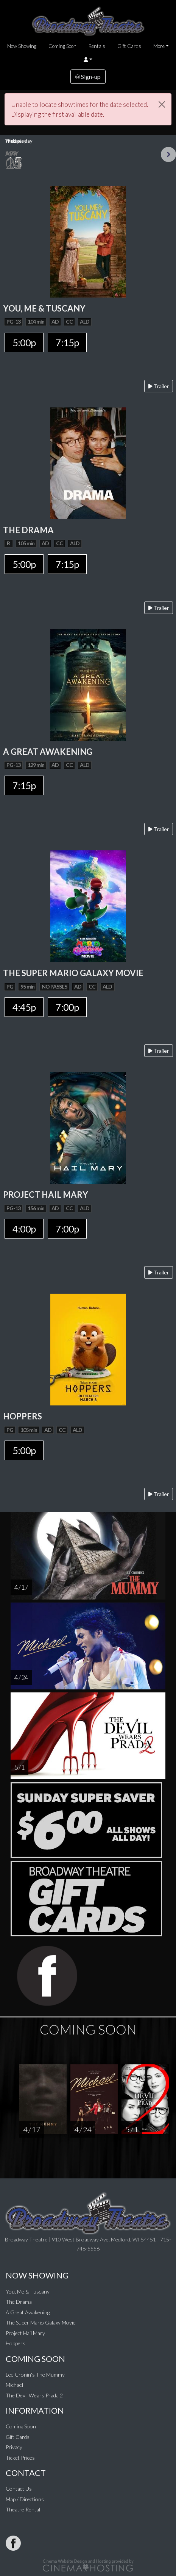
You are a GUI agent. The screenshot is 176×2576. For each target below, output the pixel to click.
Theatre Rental (23, 2509)
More (159, 46)
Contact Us (19, 2488)
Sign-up (88, 76)
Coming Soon (62, 46)
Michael (14, 2385)
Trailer (158, 386)
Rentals (97, 46)
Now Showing (21, 46)
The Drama (19, 2301)
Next (168, 154)
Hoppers (15, 2343)
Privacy (14, 2447)
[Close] (162, 104)
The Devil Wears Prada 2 (34, 2395)
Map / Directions (25, 2499)
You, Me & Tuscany (28, 2291)
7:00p (67, 1007)
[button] (88, 59)
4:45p (24, 1007)
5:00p (24, 342)
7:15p (67, 342)
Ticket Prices (20, 2457)
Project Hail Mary (25, 2333)
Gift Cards (129, 46)
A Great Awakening (28, 2312)
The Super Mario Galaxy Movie (41, 2322)
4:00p (24, 1228)
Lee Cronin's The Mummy (35, 2374)
